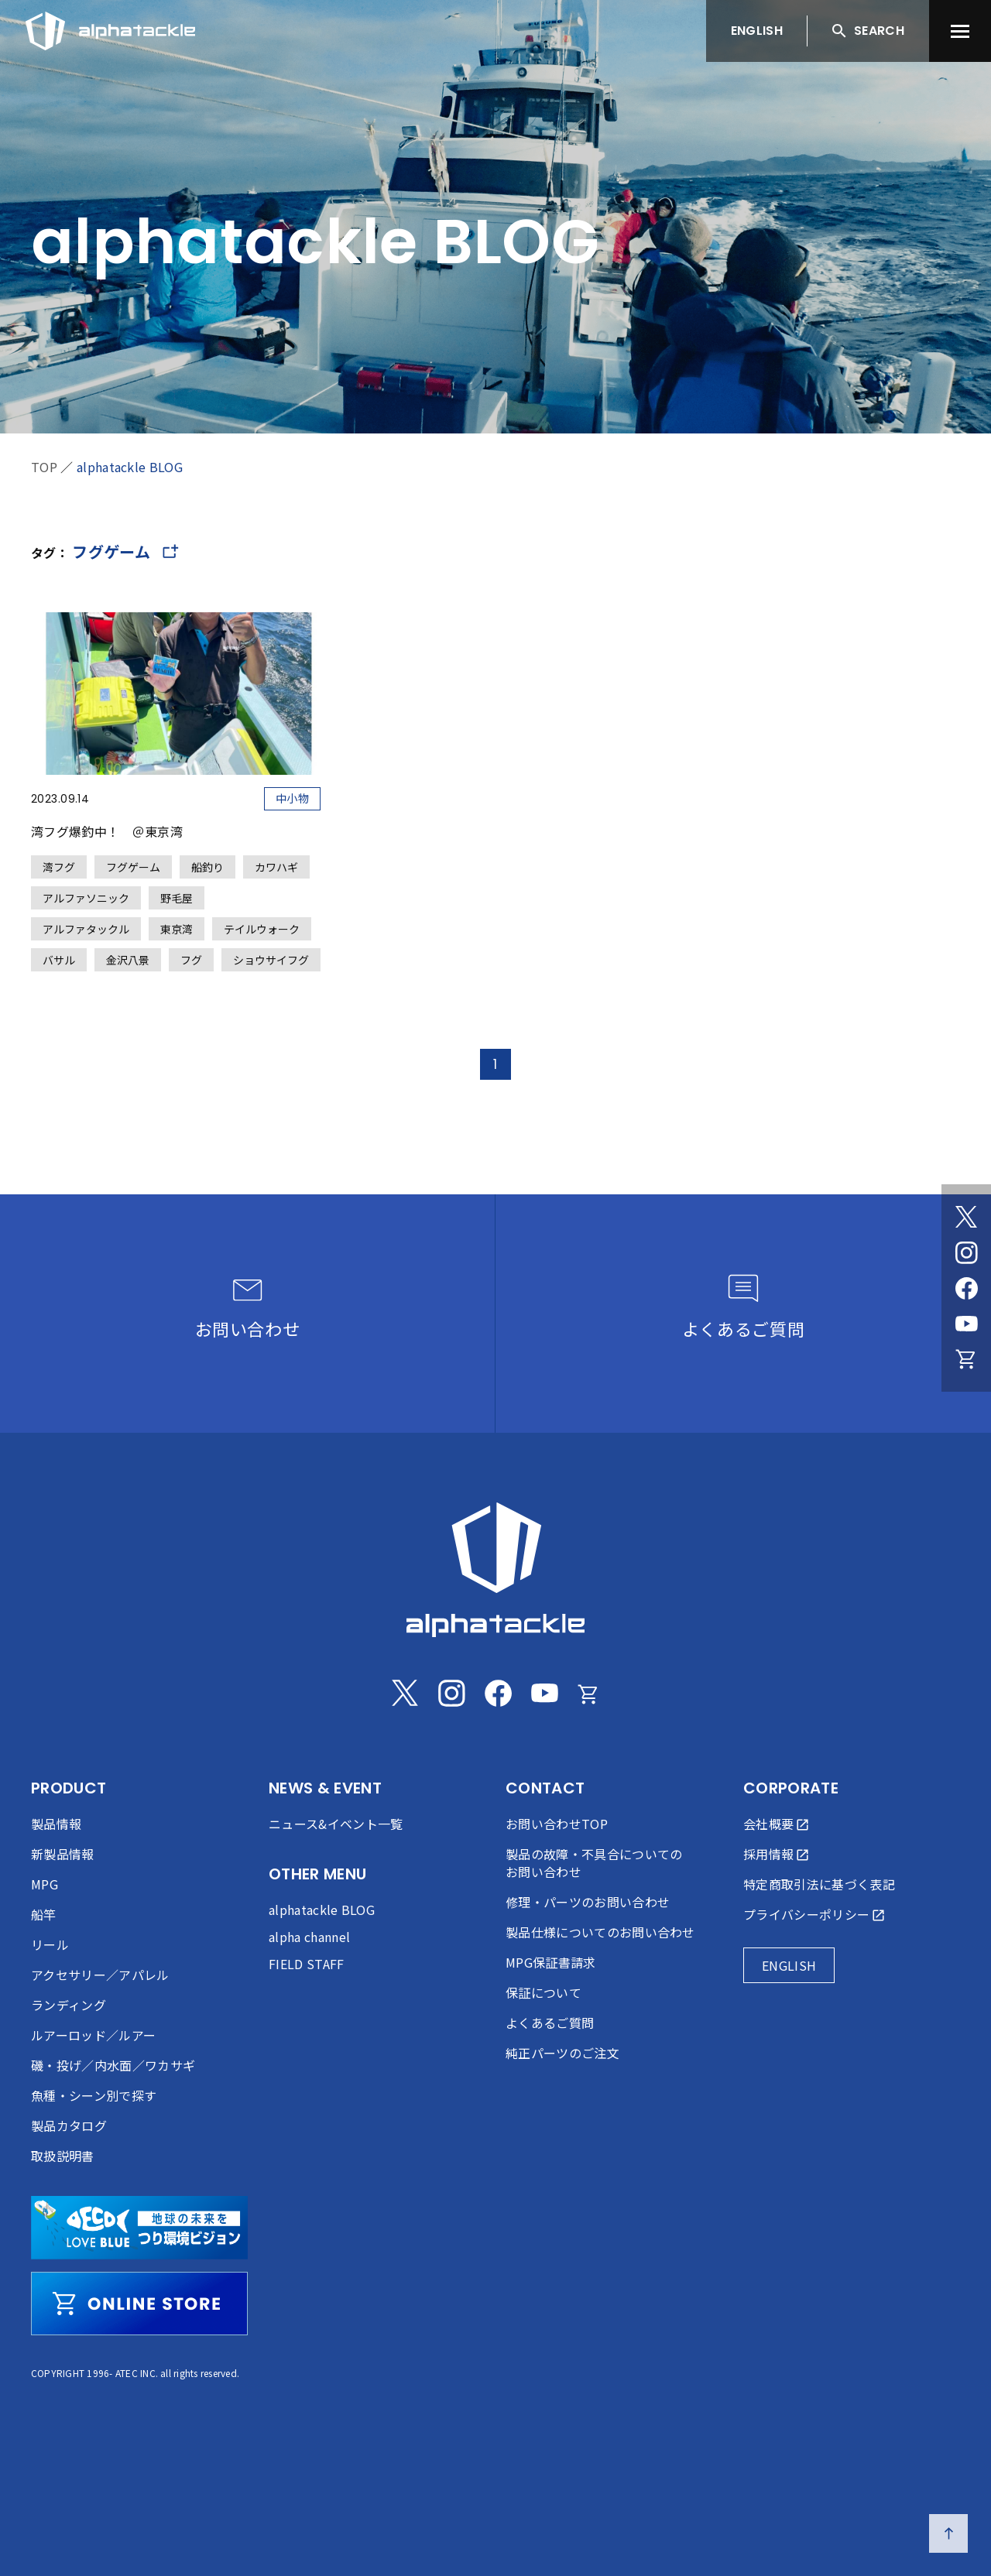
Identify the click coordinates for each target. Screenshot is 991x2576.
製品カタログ (69, 2125)
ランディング (68, 2004)
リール (50, 1944)
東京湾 (176, 929)
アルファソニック (86, 898)
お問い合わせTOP (557, 1823)
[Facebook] (966, 1288)
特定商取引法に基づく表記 (819, 1884)
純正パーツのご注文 (562, 2052)
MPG (44, 1884)
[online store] (139, 2303)
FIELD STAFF (307, 1963)
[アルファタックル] (110, 27)
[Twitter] (966, 1216)
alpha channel (309, 1936)
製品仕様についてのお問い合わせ (600, 1932)
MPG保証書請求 (551, 1962)
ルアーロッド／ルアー (93, 2035)
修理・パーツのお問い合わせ (588, 1902)
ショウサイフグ (271, 960)
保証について (543, 1992)
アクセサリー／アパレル (100, 1974)
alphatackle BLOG (130, 466)
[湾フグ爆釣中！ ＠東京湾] (176, 791)
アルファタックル (86, 929)
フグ (191, 960)
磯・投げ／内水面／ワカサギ (113, 2065)
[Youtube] (966, 1323)
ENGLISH (757, 30)
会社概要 (768, 1823)
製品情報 (56, 1823)
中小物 (292, 798)
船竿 (44, 1914)
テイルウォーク (262, 929)
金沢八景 (127, 960)
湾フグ (59, 867)
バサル (59, 960)
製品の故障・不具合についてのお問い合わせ (594, 1863)
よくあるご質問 (550, 2022)
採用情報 (768, 1854)
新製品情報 (62, 1854)
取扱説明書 (62, 2155)
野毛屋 (176, 898)
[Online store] (966, 1359)
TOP (44, 466)
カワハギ (276, 867)
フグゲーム (133, 867)
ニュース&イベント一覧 (336, 1823)
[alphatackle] (495, 1569)
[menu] (960, 31)
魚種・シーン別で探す (93, 2095)
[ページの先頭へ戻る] (948, 2533)
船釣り (207, 867)
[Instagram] (966, 1252)
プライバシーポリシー (806, 1914)
